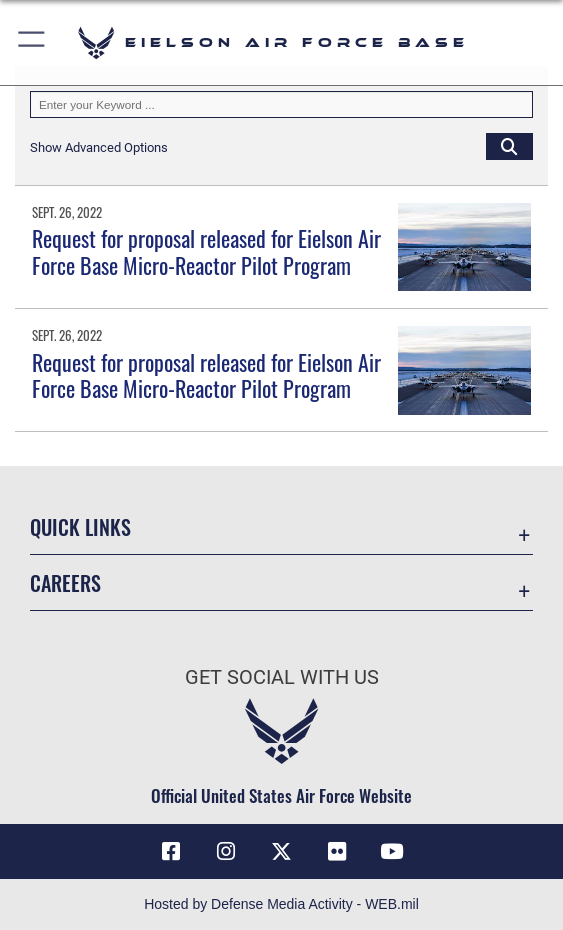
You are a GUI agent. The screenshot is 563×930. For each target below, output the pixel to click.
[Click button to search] (509, 146)
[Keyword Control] (281, 104)
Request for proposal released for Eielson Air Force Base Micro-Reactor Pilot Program (206, 251)
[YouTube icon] (392, 852)
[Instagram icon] (226, 852)
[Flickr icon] (337, 852)
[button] (32, 42)
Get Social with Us (282, 677)
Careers (65, 583)
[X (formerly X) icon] (282, 852)
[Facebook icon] (171, 852)
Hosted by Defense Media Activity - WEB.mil (281, 904)
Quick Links (80, 527)
